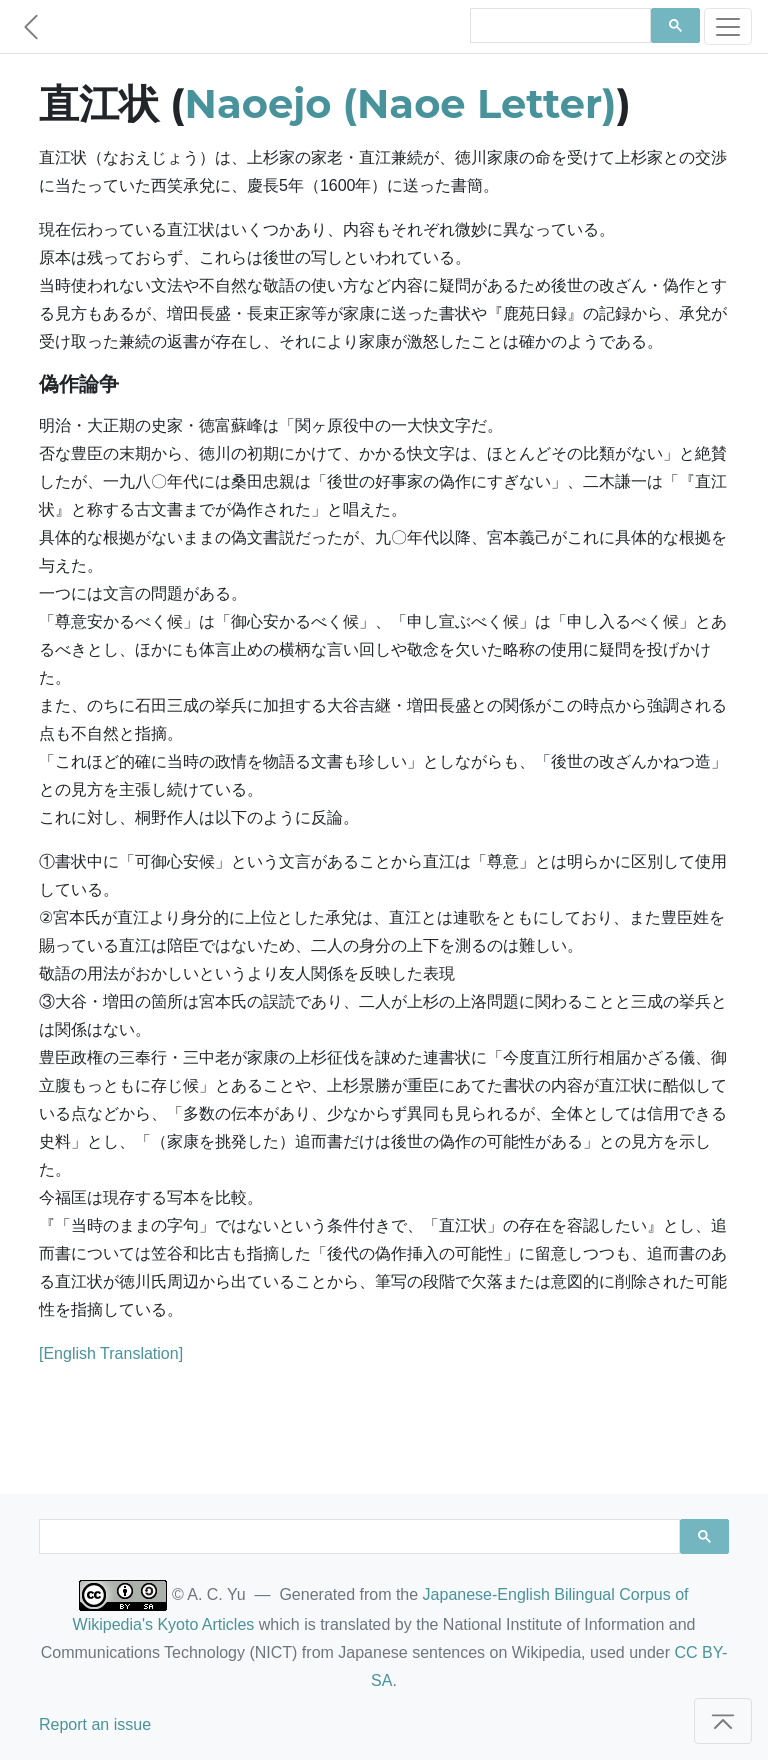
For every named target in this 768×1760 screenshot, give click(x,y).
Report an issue (95, 1724)
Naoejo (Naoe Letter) (401, 103)
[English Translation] (111, 1353)
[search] (558, 26)
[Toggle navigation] (728, 26)
